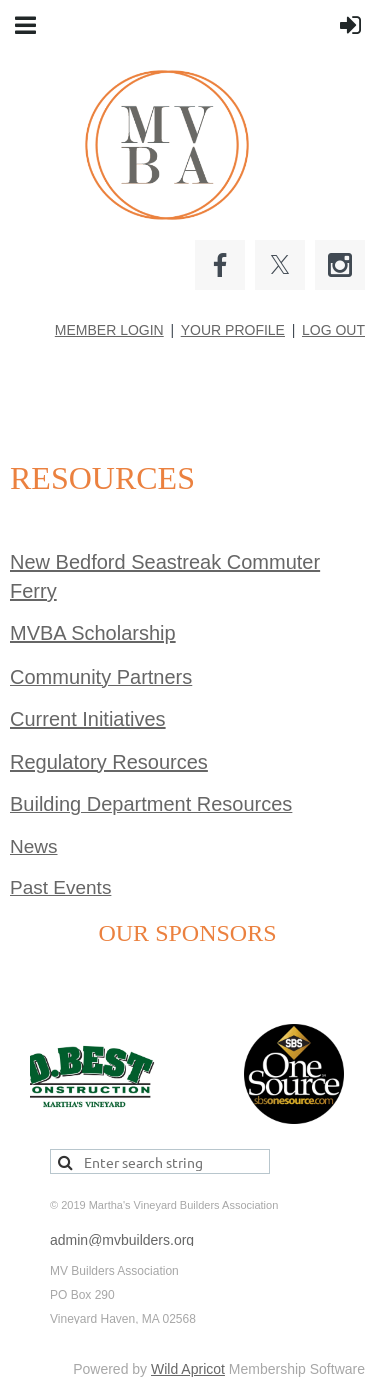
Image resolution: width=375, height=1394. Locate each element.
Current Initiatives (88, 719)
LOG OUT (333, 330)
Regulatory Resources (109, 762)
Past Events (60, 887)
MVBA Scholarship (93, 633)
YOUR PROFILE (233, 330)
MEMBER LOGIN (109, 330)
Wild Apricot (188, 1369)
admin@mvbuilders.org (122, 1240)
